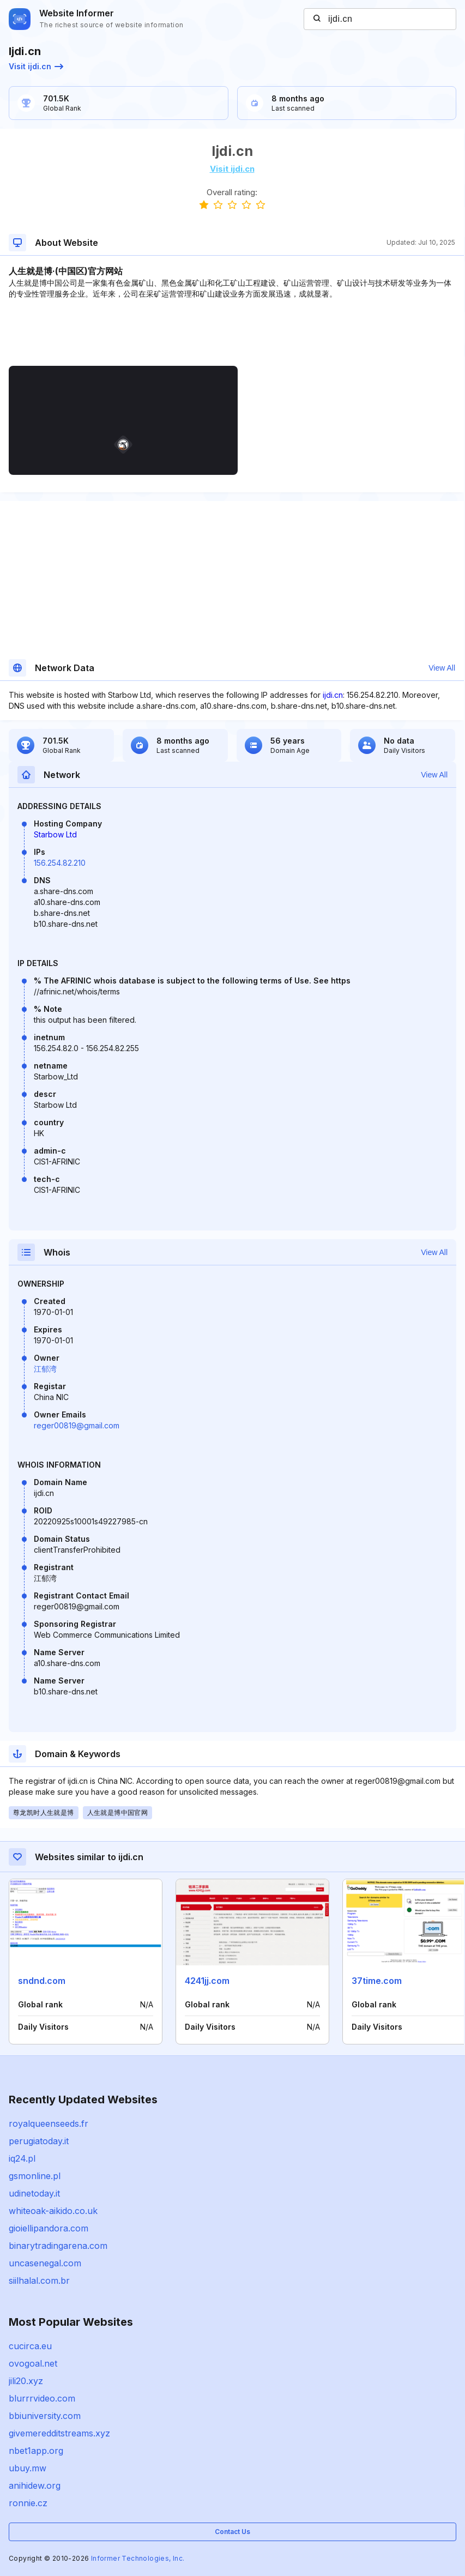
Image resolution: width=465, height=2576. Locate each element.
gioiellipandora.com (48, 2228)
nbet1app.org (36, 2450)
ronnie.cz (28, 2502)
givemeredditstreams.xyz (59, 2433)
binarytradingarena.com (58, 2245)
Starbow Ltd (55, 834)
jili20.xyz (26, 2380)
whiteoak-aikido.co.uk (53, 2210)
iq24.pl (22, 2158)
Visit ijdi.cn (36, 66)
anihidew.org (35, 2485)
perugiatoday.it (39, 2140)
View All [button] (441, 667)
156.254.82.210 (60, 862)
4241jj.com (207, 1980)
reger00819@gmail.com (76, 1425)
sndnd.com (41, 1980)
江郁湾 (45, 1368)
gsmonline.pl (35, 2175)
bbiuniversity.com (45, 2415)
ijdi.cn (333, 694)
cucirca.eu (30, 2345)
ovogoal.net (33, 2363)
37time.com (377, 1980)
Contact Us (232, 2531)
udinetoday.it (34, 2193)
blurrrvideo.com (42, 2398)
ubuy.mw (27, 2468)
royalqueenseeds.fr (48, 2123)
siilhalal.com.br (39, 2280)
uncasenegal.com (45, 2263)
